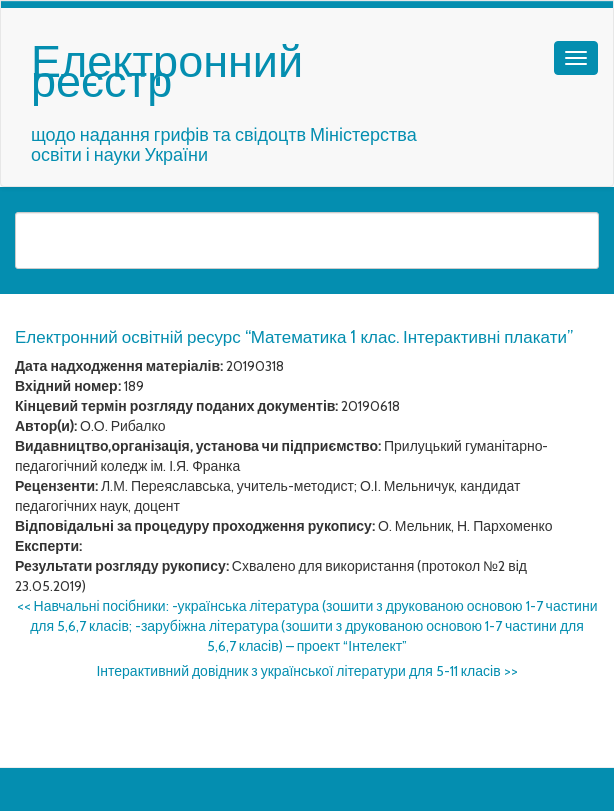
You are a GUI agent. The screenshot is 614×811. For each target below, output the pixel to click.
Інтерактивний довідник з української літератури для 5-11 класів (306, 671)
